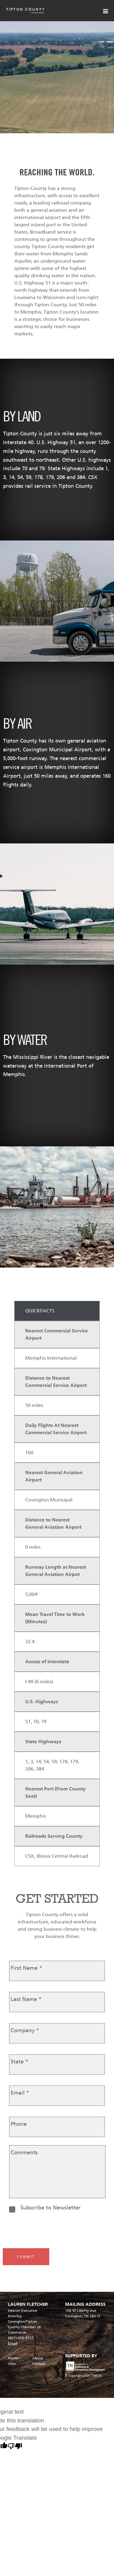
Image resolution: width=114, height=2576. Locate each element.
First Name (26, 1968)
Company (25, 2030)
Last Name (26, 1999)
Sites (12, 2364)
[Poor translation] (15, 2447)
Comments (24, 2152)
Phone (19, 2124)
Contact (38, 2364)
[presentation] (51, 2230)
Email (20, 2092)
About (37, 2358)
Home (13, 2358)
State (19, 2061)
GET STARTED (57, 1898)
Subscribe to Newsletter (50, 2207)
